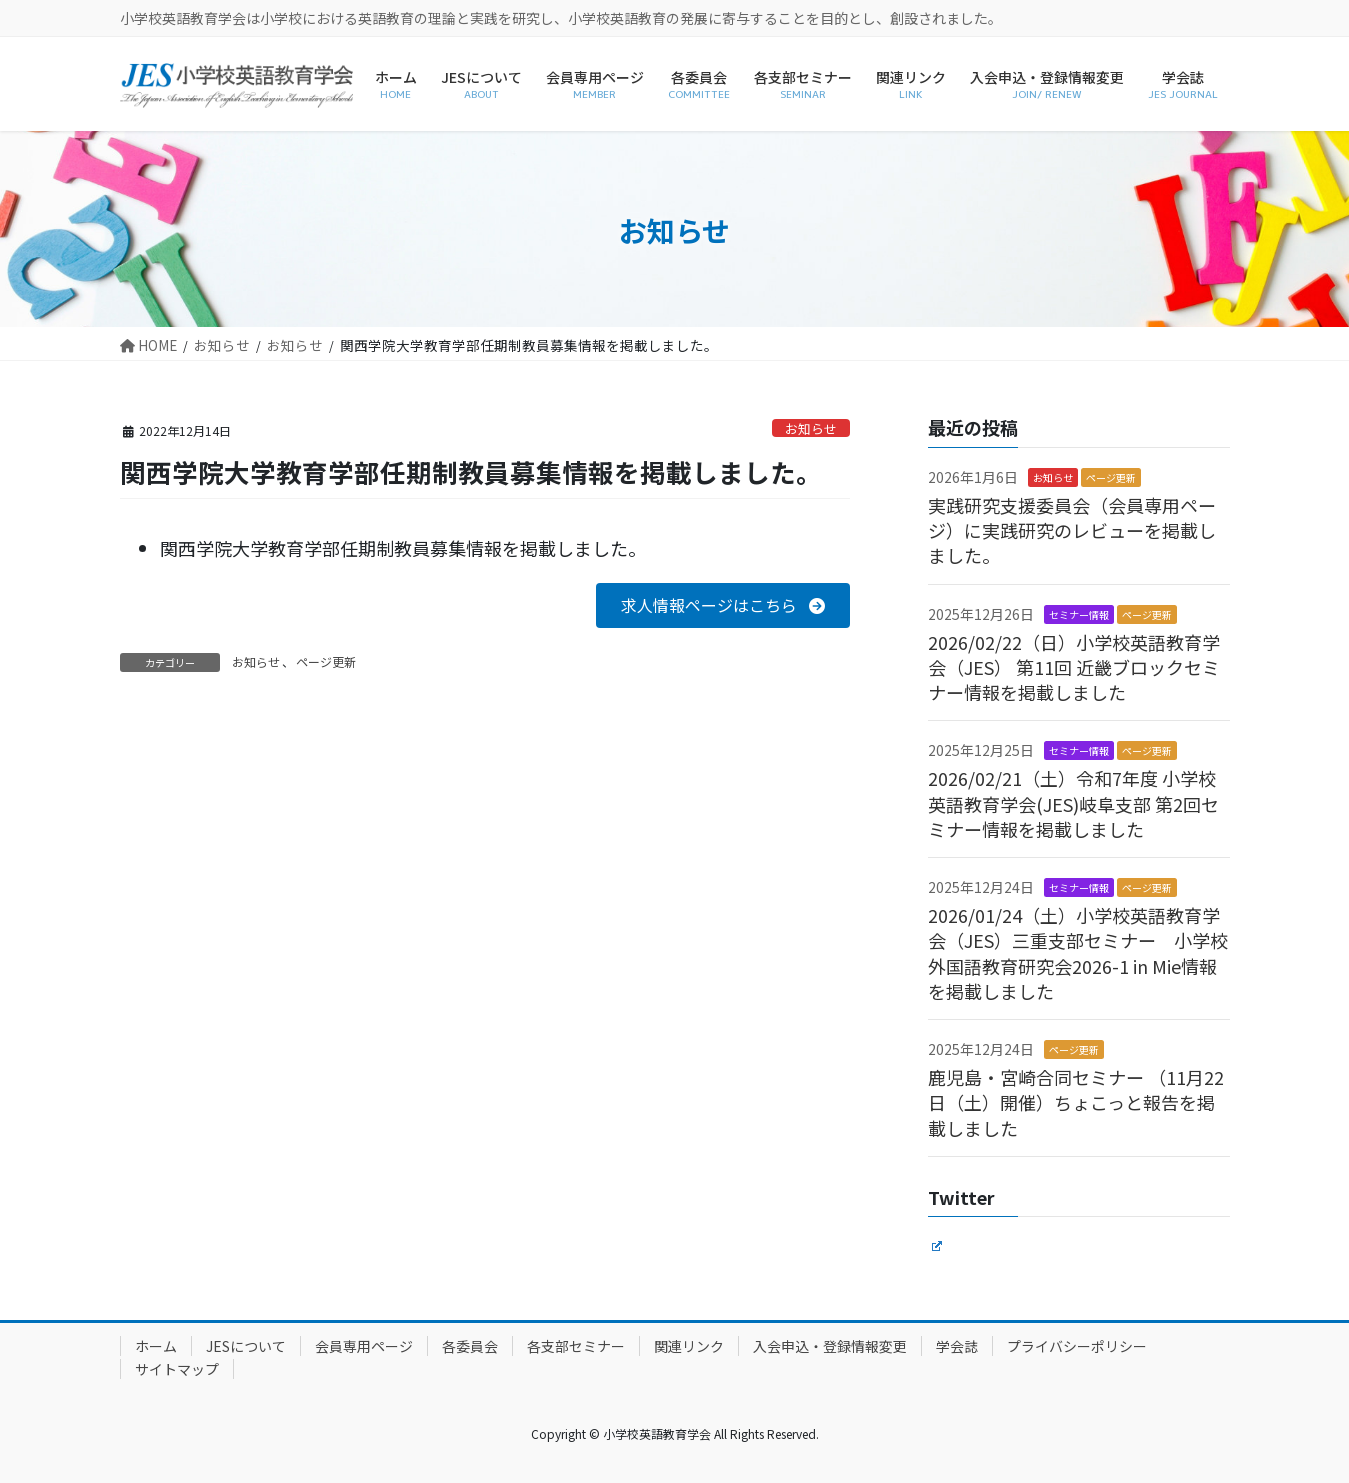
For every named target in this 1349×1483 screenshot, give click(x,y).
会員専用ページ (364, 1346)
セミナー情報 (1079, 614)
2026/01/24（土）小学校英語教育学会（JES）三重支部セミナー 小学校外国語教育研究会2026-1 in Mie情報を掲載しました (1078, 953)
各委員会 (470, 1346)
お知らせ (811, 428)
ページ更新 (326, 661)
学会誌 (957, 1346)
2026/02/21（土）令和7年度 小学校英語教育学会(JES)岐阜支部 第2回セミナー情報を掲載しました (1073, 803)
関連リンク (689, 1346)
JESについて (246, 1346)
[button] (722, 605)
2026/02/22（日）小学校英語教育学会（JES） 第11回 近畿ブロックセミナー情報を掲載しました (1074, 667)
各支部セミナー (576, 1346)
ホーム (156, 1346)
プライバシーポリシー (1077, 1346)
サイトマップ (177, 1369)
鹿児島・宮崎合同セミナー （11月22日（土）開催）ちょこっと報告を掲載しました (1076, 1102)
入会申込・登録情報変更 (830, 1346)
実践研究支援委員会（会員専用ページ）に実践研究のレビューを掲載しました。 (1072, 530)
